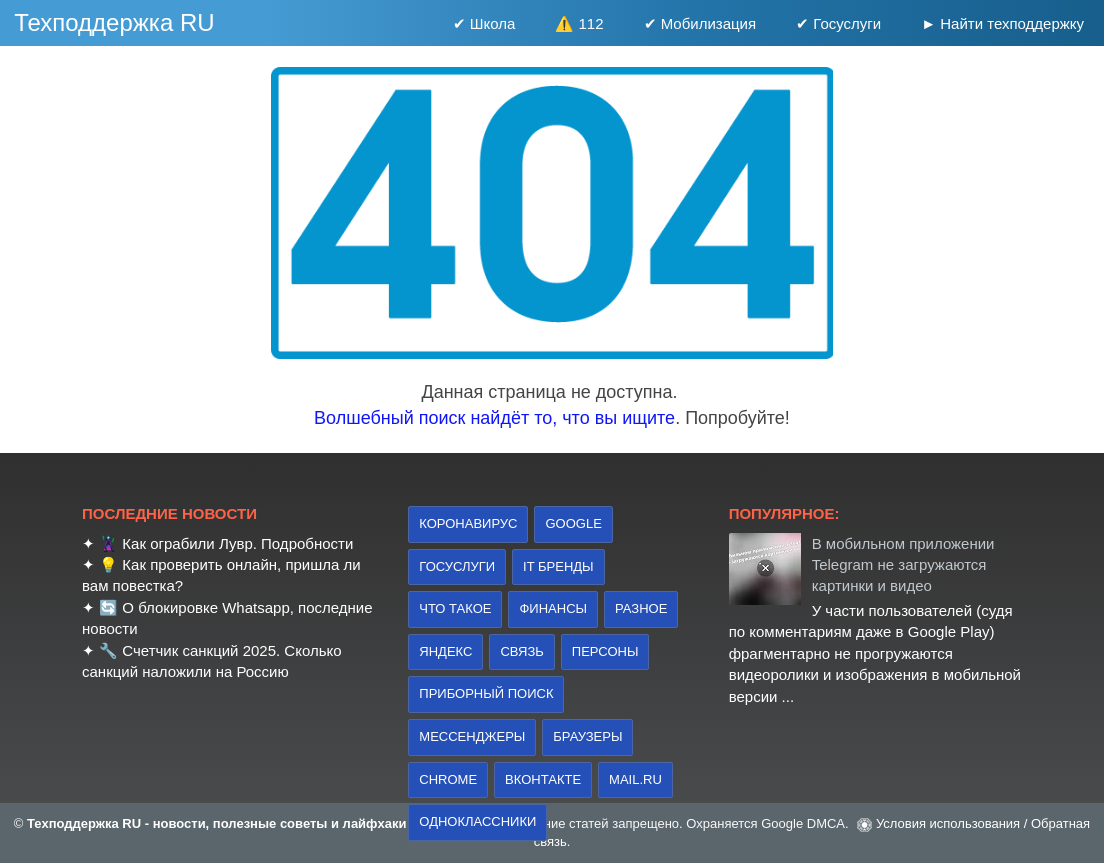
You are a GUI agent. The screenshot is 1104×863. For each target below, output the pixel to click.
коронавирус (468, 523)
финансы (553, 608)
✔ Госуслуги (838, 23)
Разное (641, 608)
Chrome (448, 779)
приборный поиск (486, 693)
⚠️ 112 (579, 23)
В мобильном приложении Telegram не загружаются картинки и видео (903, 565)
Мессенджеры (472, 736)
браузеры (587, 736)
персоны (605, 651)
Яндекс (445, 651)
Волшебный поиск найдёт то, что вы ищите (494, 418)
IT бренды (558, 566)
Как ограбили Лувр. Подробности (237, 543)
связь (521, 651)
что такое (455, 608)
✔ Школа (484, 23)
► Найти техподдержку (1002, 23)
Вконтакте (543, 779)
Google (573, 523)
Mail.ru (635, 779)
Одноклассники (477, 821)
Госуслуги (457, 566)
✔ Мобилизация (700, 23)
